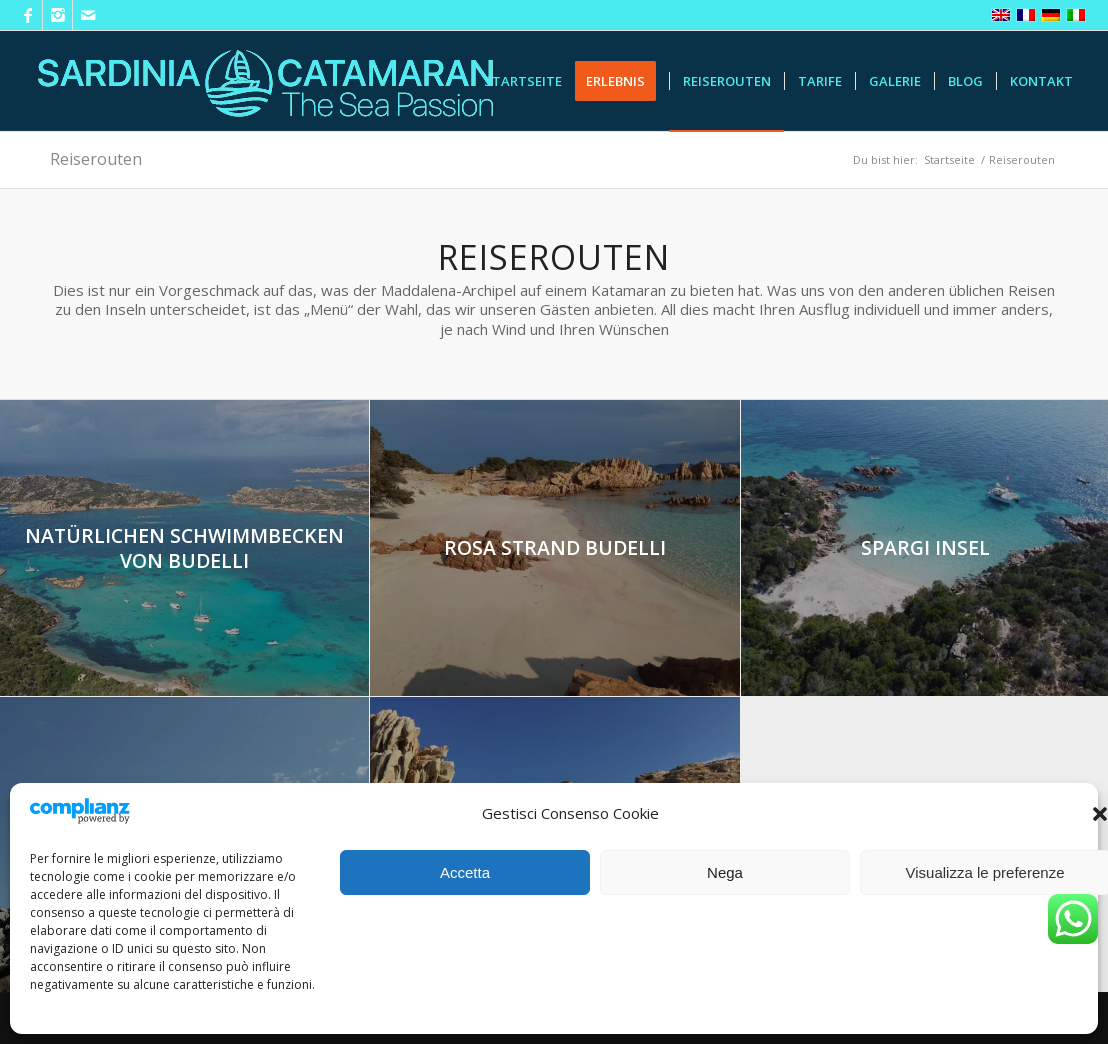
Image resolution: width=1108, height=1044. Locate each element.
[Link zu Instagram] (57, 15)
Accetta (465, 872)
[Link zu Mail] (88, 15)
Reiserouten (96, 159)
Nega (725, 872)
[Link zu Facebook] (27, 15)
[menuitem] (523, 81)
